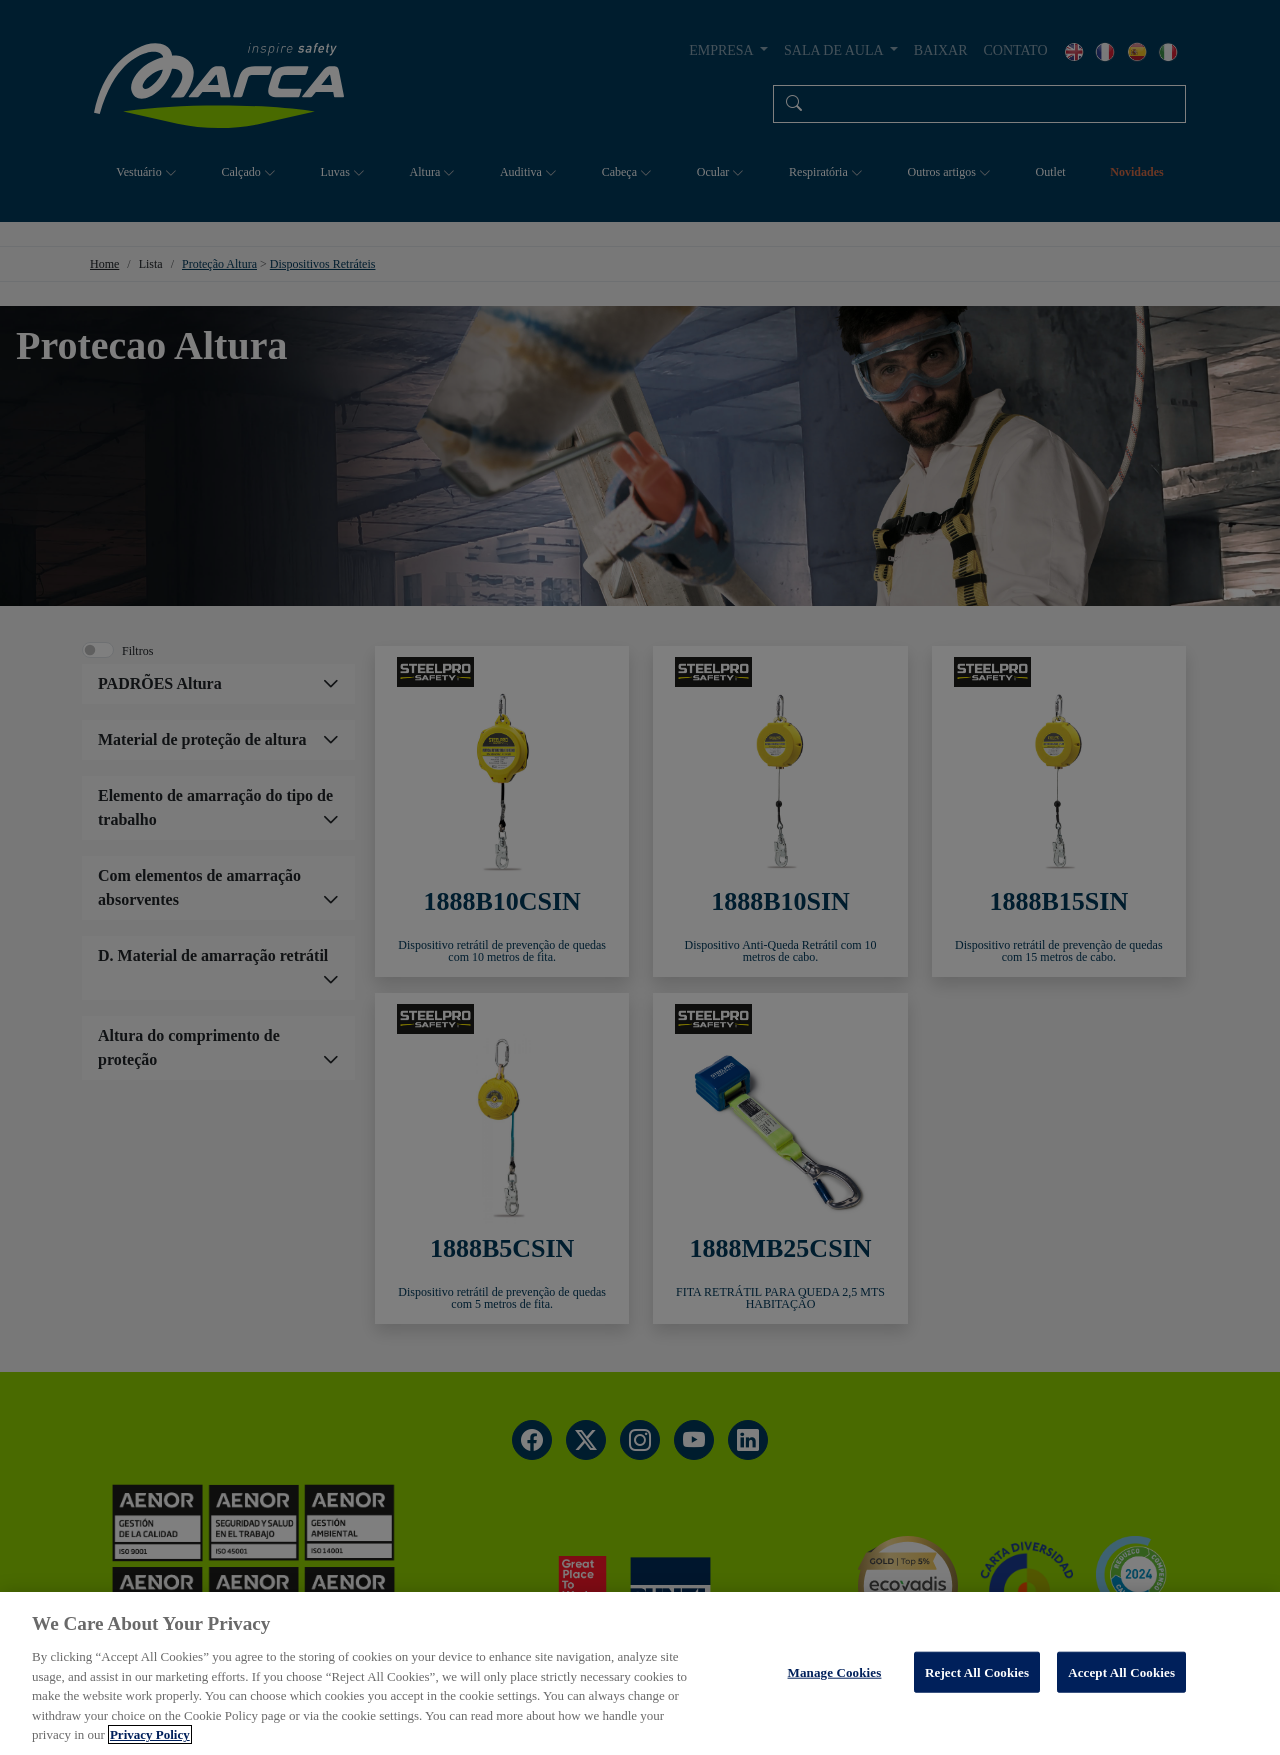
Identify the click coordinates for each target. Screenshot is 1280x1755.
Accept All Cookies (1121, 1671)
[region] (640, 1673)
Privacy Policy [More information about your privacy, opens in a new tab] (150, 1734)
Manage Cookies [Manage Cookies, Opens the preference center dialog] (835, 1671)
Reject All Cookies (977, 1671)
